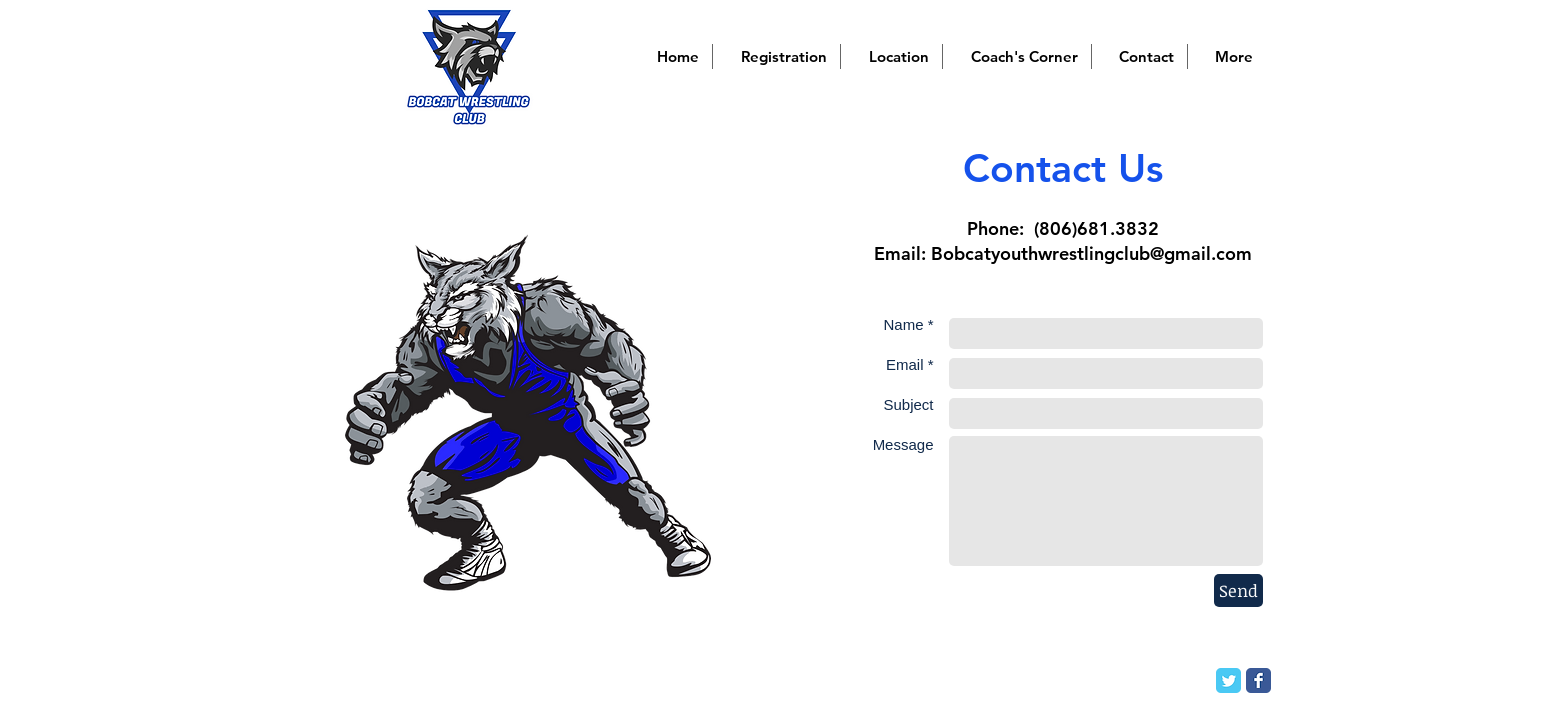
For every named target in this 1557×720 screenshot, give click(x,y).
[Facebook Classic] (1258, 680)
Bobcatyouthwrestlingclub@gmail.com (1091, 253)
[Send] (1238, 590)
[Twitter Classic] (1228, 680)
